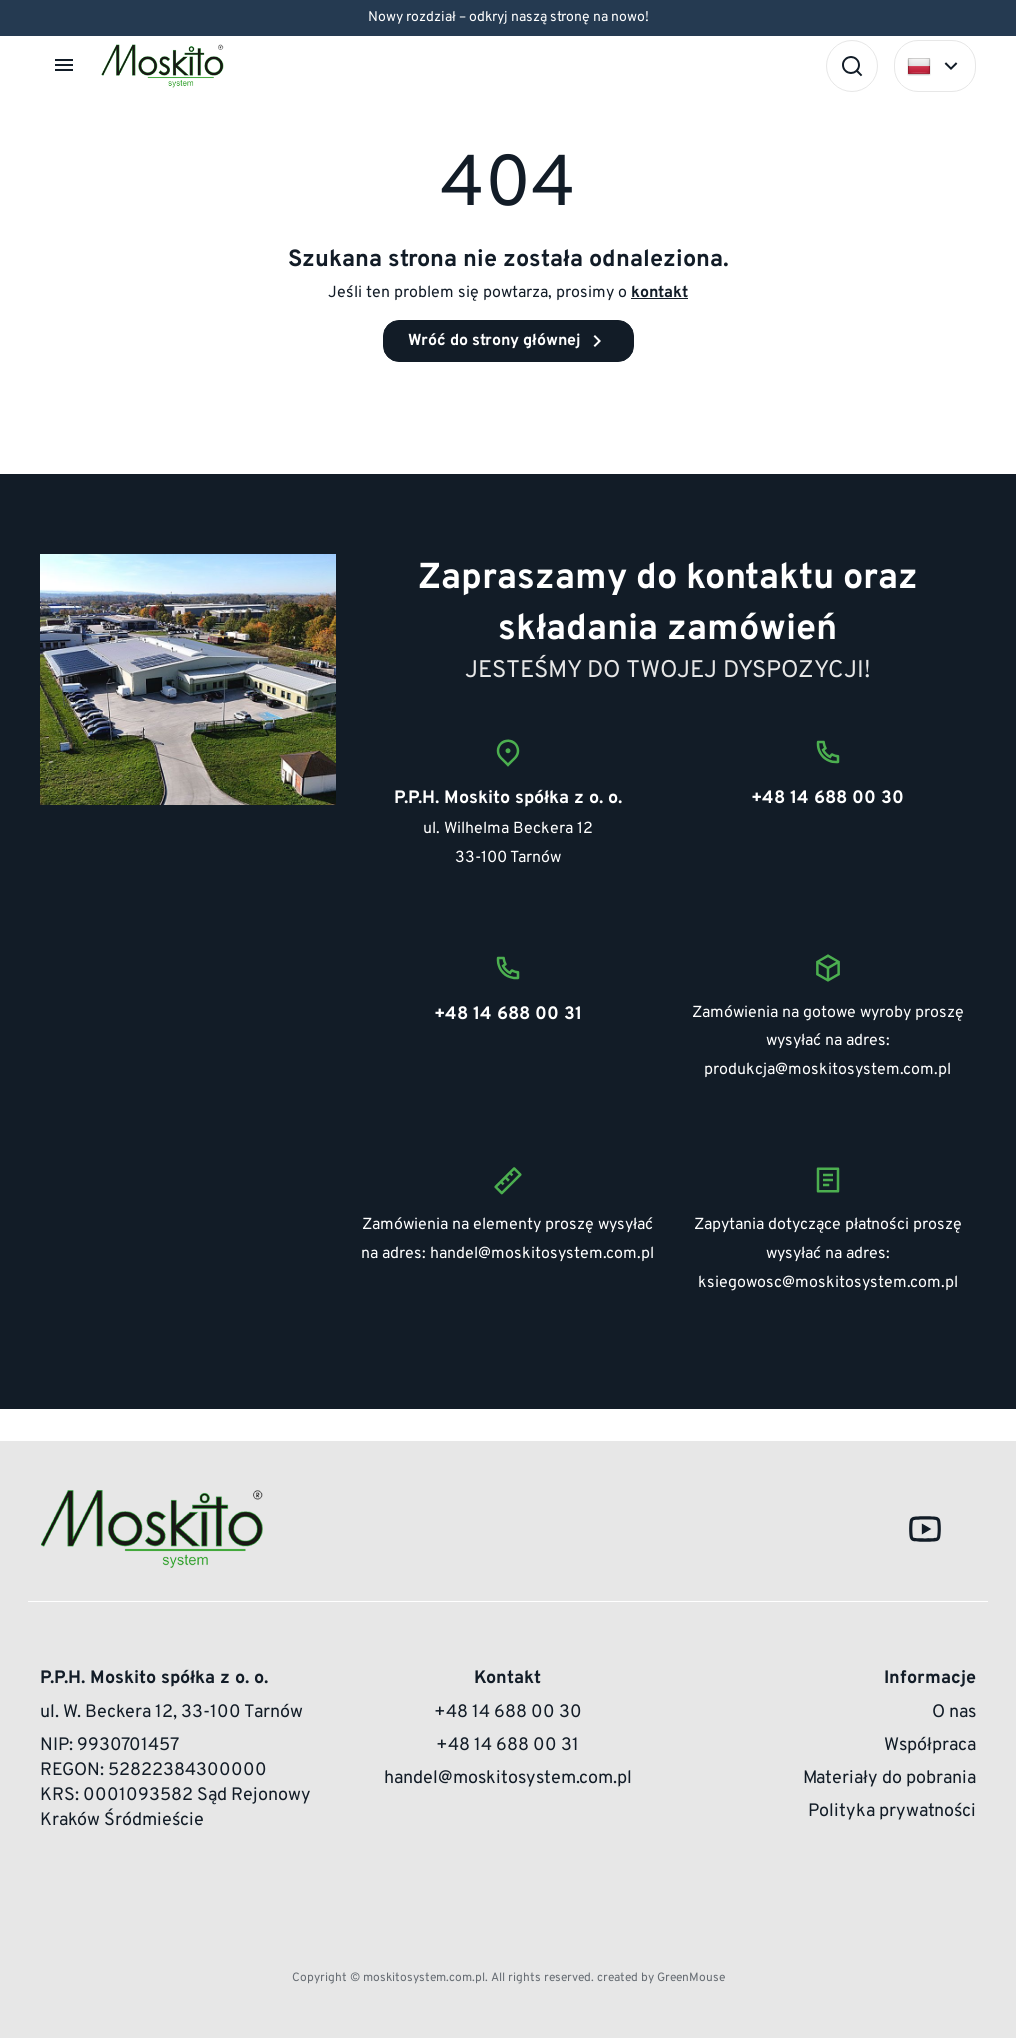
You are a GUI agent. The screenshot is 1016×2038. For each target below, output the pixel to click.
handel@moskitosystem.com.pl (542, 1254)
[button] (66, 65)
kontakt (659, 293)
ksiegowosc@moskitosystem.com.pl (828, 1283)
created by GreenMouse (661, 1978)
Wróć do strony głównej (508, 341)
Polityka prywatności (892, 1811)
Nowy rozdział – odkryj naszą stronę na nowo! (508, 17)
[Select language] (935, 66)
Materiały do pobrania (889, 1778)
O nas (954, 1712)
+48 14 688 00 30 (508, 1712)
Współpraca (930, 1745)
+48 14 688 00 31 (507, 1745)
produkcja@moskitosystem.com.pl (827, 1070)
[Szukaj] (852, 66)
